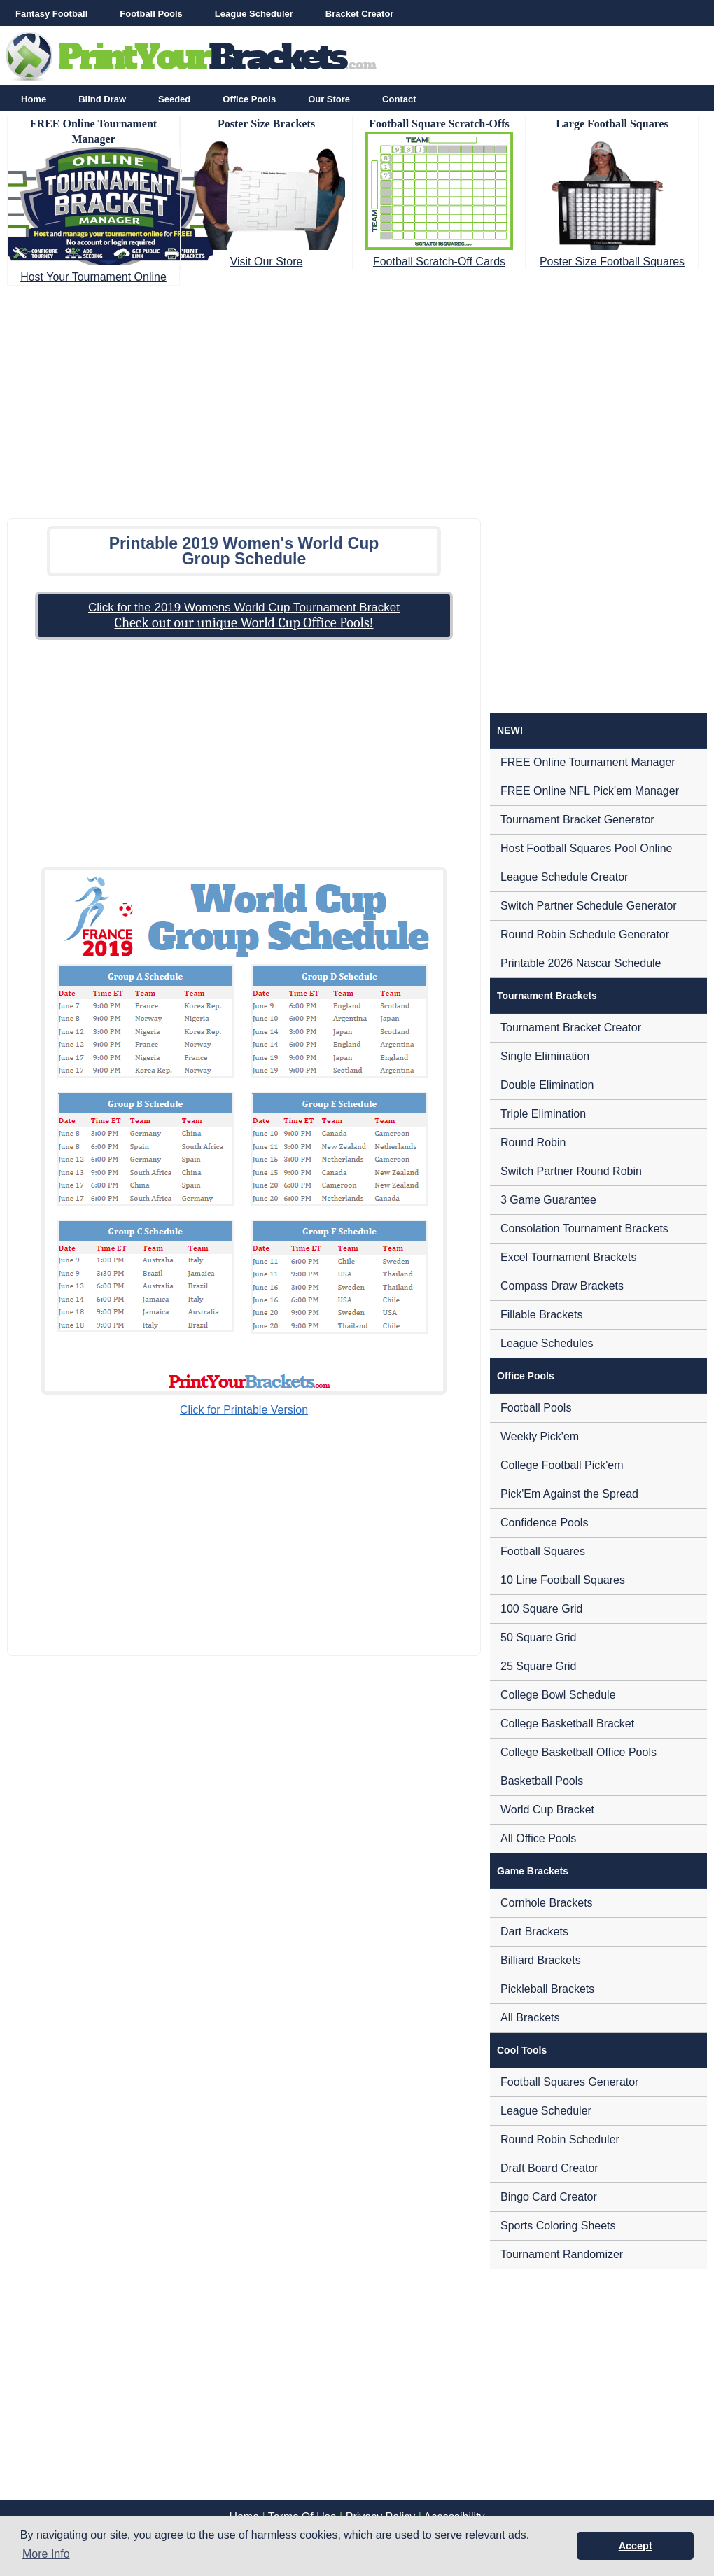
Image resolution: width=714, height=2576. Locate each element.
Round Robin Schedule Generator (584, 934)
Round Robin (533, 1142)
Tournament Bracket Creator (570, 1027)
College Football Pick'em (562, 1465)
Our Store (329, 99)
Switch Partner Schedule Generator (588, 906)
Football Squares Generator (569, 2082)
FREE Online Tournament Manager (588, 762)
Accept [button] (635, 2545)
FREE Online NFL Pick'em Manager (589, 791)
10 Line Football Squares (562, 1580)
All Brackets (529, 2018)
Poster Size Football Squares (612, 261)
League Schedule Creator (564, 877)
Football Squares (542, 1551)
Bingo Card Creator (548, 2197)
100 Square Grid (541, 1609)
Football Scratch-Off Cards (439, 261)
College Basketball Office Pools (578, 1752)
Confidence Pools (544, 1523)
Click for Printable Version (244, 1410)
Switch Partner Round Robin (571, 1171)
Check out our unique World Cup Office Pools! (244, 623)
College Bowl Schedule (558, 1695)
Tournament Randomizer (561, 2254)
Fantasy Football (51, 13)
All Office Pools (538, 1838)
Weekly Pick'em (539, 1436)
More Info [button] (46, 2554)
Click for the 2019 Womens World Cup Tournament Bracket (244, 607)
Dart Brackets (534, 1931)
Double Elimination (547, 1085)
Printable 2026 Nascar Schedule (580, 963)
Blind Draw (102, 99)
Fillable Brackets (541, 1315)
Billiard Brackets (540, 1960)
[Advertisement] (357, 398)
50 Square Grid (538, 1637)
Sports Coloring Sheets (558, 2226)
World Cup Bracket (547, 1810)
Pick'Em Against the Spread (569, 1494)
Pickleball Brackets (547, 1989)
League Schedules (547, 1343)
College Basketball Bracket (567, 1723)
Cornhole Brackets (546, 1903)
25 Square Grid (538, 1666)
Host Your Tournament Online (93, 277)
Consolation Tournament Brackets (584, 1228)
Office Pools (249, 99)
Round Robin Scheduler (560, 2139)
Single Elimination (544, 1056)
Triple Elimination (543, 1114)
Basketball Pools (541, 1781)
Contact (399, 99)
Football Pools (151, 13)
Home (33, 99)
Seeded (174, 99)
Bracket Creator (360, 13)
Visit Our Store (266, 261)
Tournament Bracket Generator (577, 820)
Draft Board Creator (549, 2168)
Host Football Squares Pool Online (586, 848)
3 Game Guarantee (548, 1200)
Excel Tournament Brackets (568, 1257)
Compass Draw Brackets (562, 1286)
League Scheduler (254, 13)
